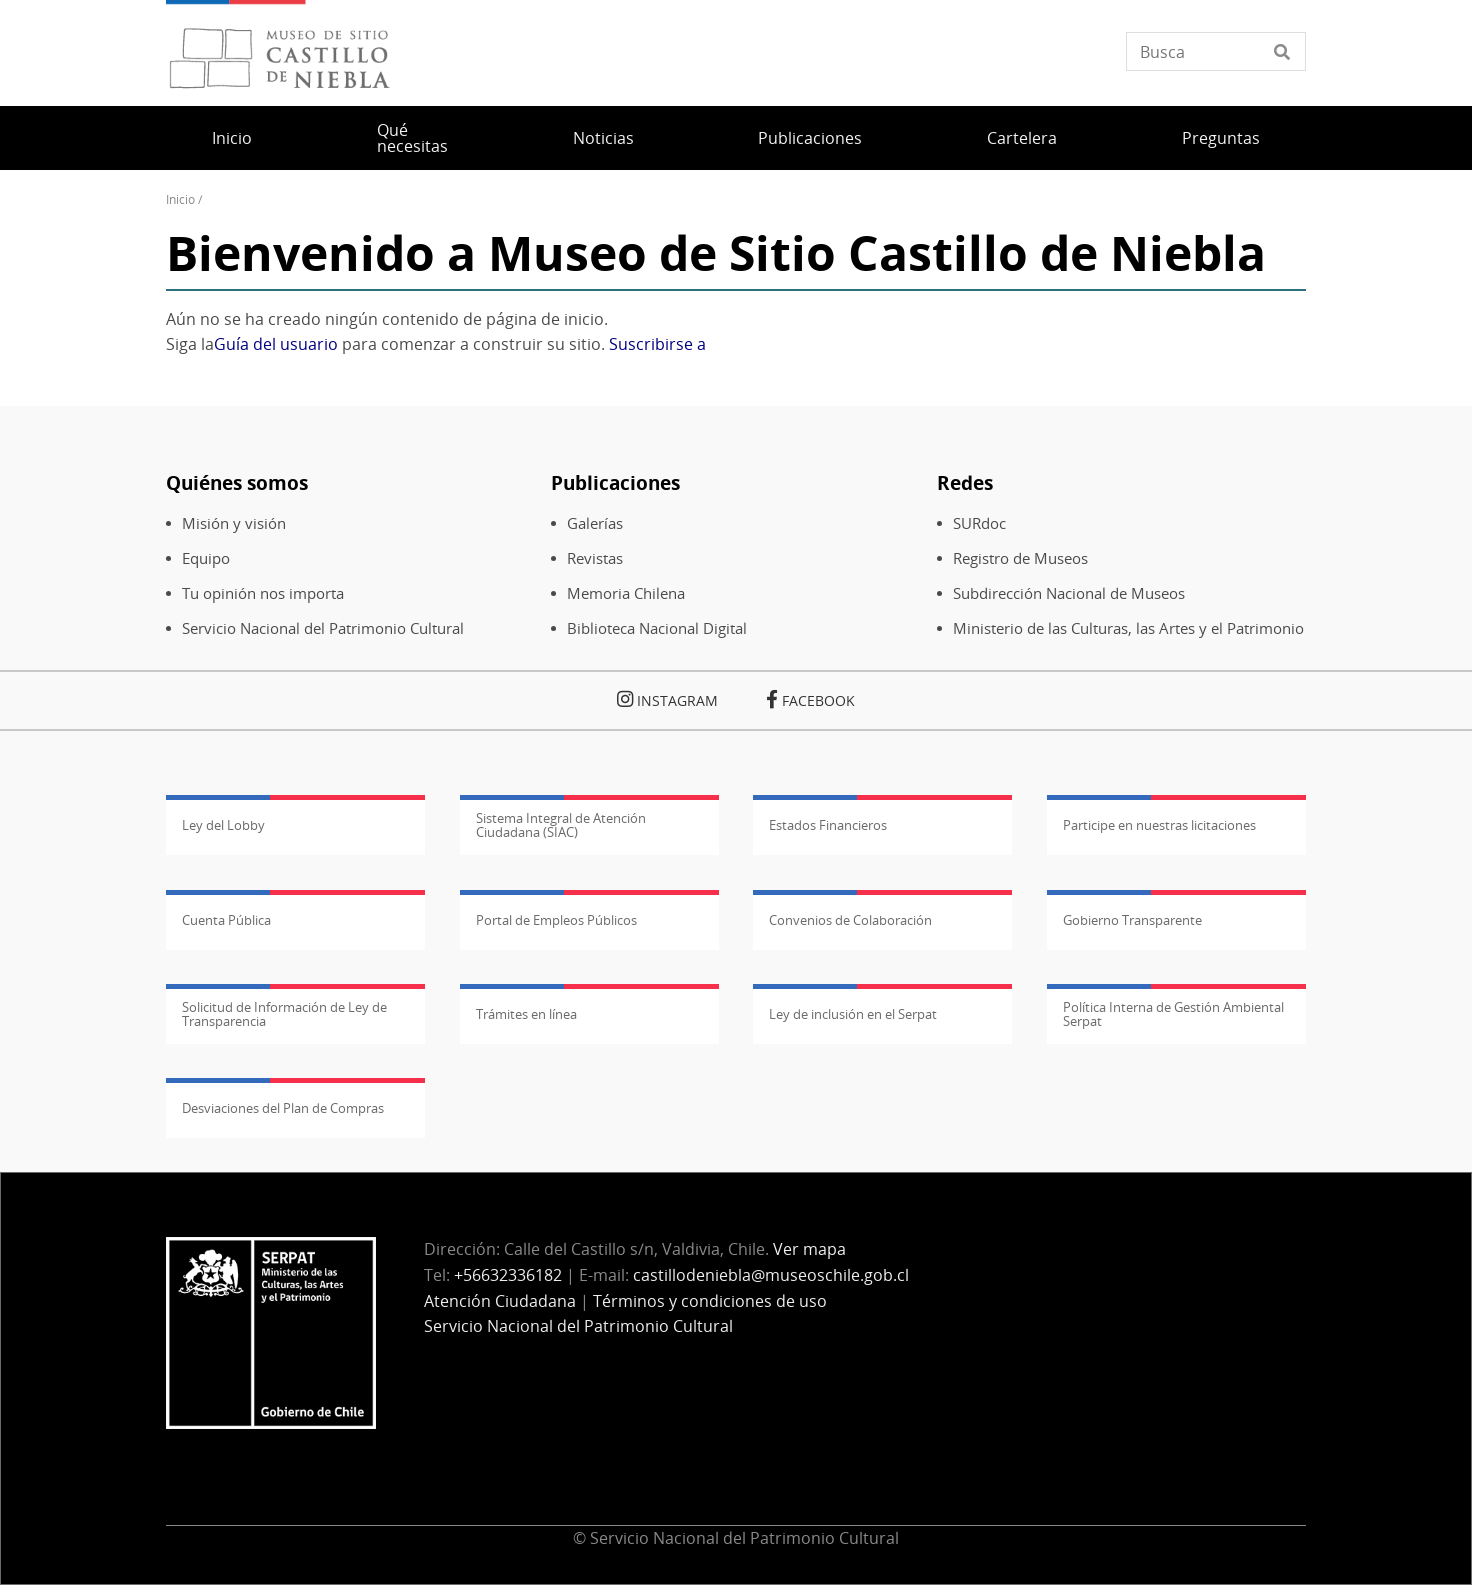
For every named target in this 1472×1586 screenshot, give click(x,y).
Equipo (206, 558)
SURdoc (979, 523)
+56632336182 (508, 1275)
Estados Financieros (828, 825)
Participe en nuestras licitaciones (1159, 825)
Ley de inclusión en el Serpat (853, 1014)
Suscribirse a (657, 344)
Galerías (595, 523)
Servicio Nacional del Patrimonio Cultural (323, 628)
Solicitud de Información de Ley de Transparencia (284, 1014)
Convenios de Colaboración (850, 920)
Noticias (603, 138)
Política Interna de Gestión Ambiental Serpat (1173, 1014)
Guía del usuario (276, 344)
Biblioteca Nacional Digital (657, 628)
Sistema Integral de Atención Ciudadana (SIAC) (561, 825)
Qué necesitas (412, 138)
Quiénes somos (237, 482)
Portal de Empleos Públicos (556, 920)
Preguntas (1221, 138)
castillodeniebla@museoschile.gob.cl (771, 1275)
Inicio (232, 138)
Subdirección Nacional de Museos (1069, 593)
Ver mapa (809, 1249)
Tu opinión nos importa (263, 593)
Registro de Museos (1020, 558)
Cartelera (1022, 138)
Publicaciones (810, 138)
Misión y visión (234, 523)
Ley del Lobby (223, 825)
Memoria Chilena (626, 593)
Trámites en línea (526, 1014)
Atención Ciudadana (500, 1301)
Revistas (595, 558)
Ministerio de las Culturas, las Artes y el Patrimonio (1128, 628)
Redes (965, 482)
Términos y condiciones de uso (710, 1301)
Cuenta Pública (226, 920)
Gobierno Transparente (1132, 920)
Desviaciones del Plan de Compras (283, 1108)
